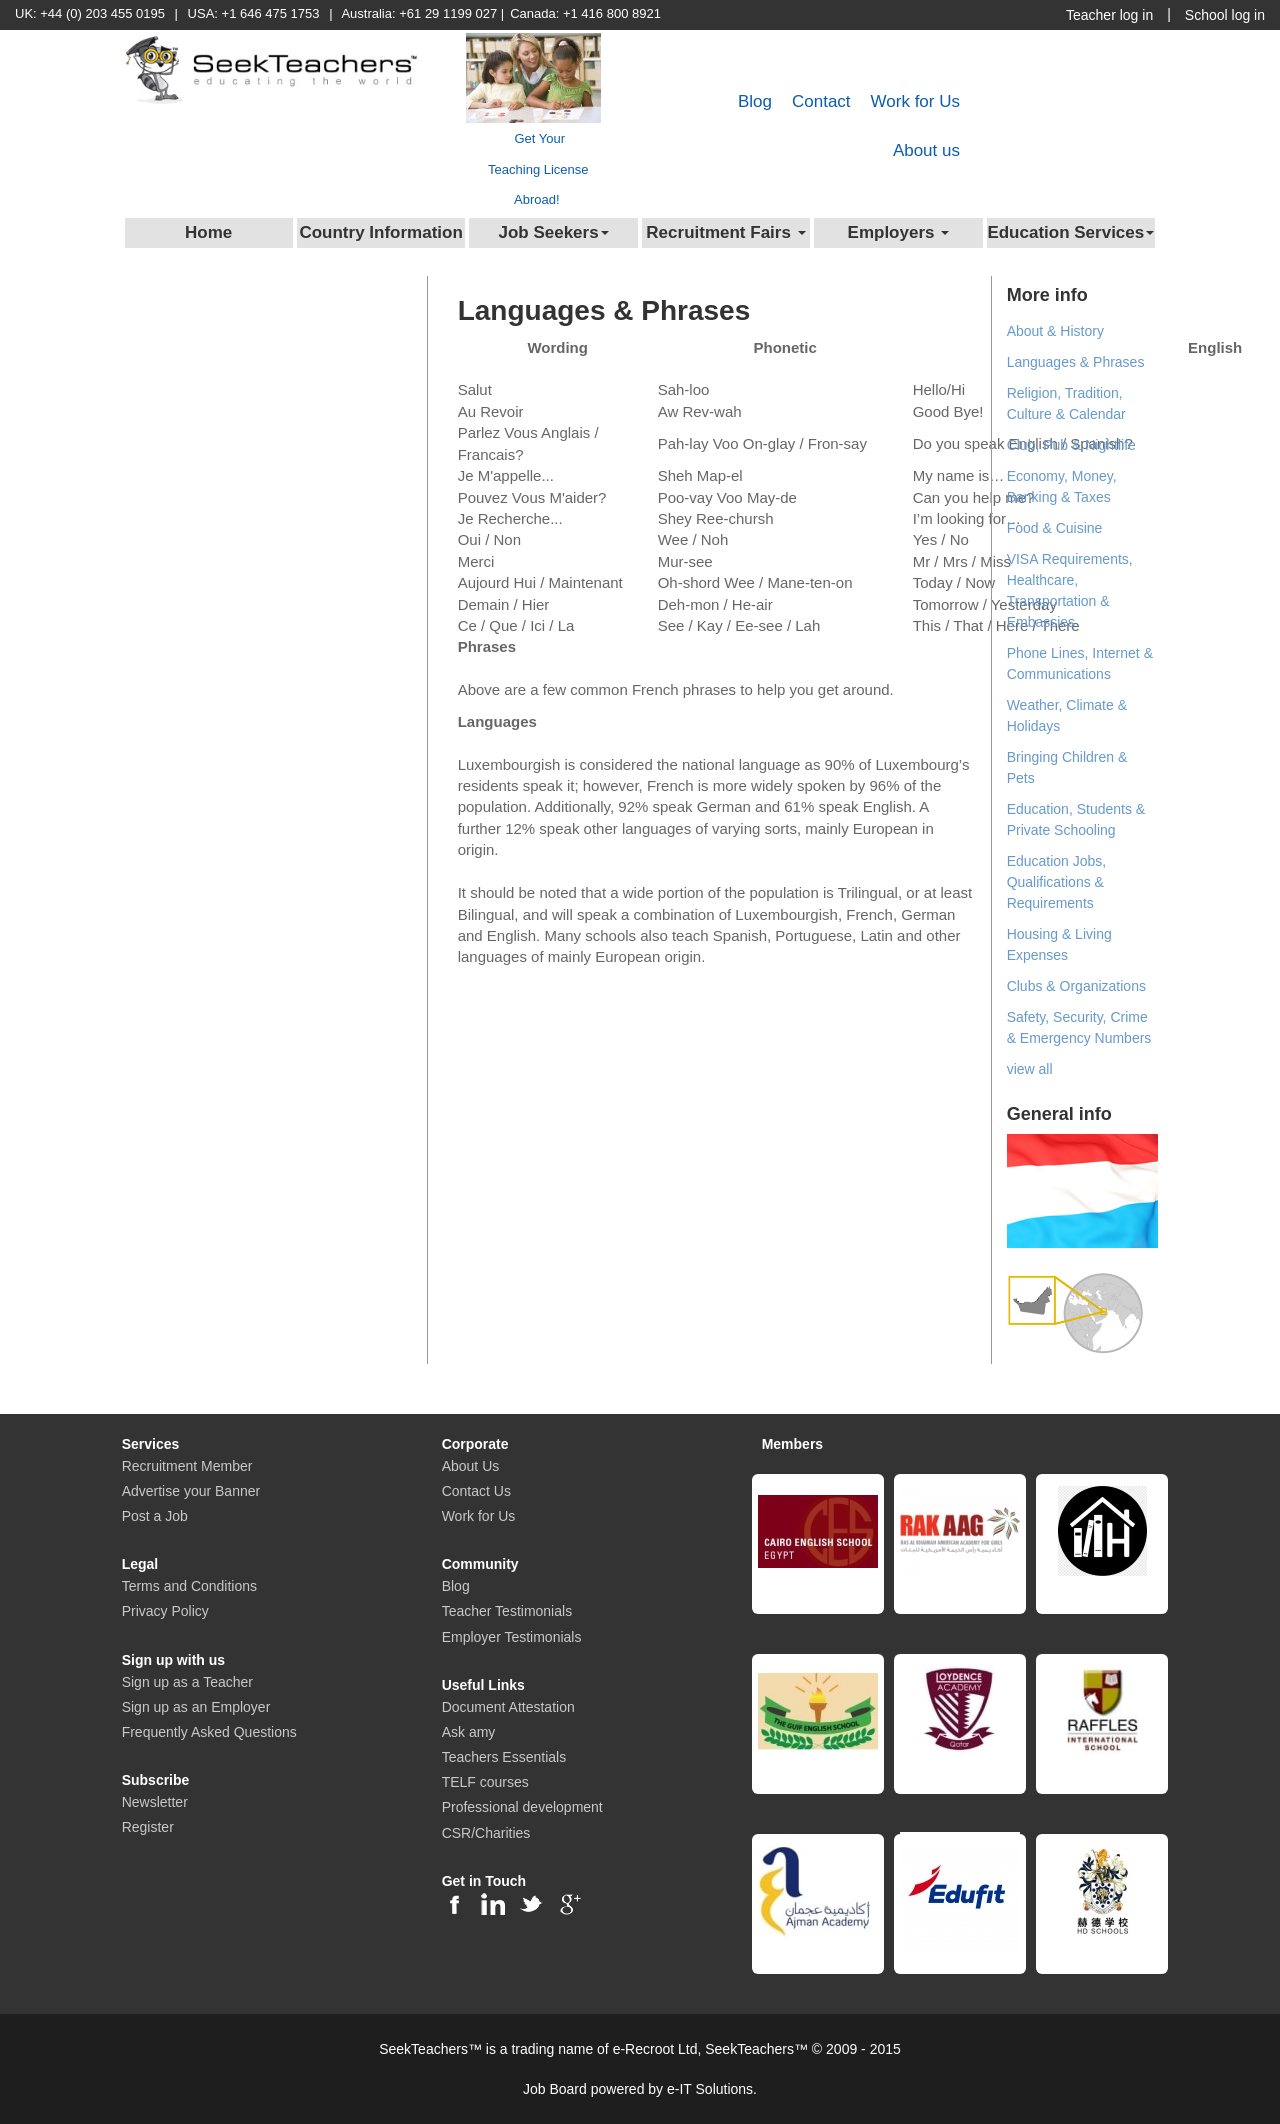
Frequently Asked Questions (209, 1732)
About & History (1055, 331)
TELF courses (485, 1782)
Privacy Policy (165, 1611)
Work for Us (915, 101)
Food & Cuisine (1055, 528)
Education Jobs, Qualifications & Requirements (1057, 882)
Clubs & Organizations (1076, 986)
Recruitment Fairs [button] (725, 232)
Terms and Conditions (189, 1586)
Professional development (522, 1807)
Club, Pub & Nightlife (1071, 445)
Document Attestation (508, 1707)
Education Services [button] (1070, 232)
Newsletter (155, 1802)
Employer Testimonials (512, 1637)
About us (926, 150)
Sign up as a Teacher (187, 1682)
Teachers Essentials (504, 1757)
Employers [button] (899, 232)
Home (208, 232)
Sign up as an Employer (196, 1707)
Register (148, 1827)
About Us (471, 1466)
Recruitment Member (187, 1466)
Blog (755, 101)
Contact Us (476, 1491)
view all (1030, 1069)
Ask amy (469, 1732)
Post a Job (155, 1516)
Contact (821, 101)
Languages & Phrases (1076, 362)
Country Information (380, 232)
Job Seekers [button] (553, 232)
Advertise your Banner (191, 1491)
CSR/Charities (486, 1833)
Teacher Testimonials (507, 1611)
